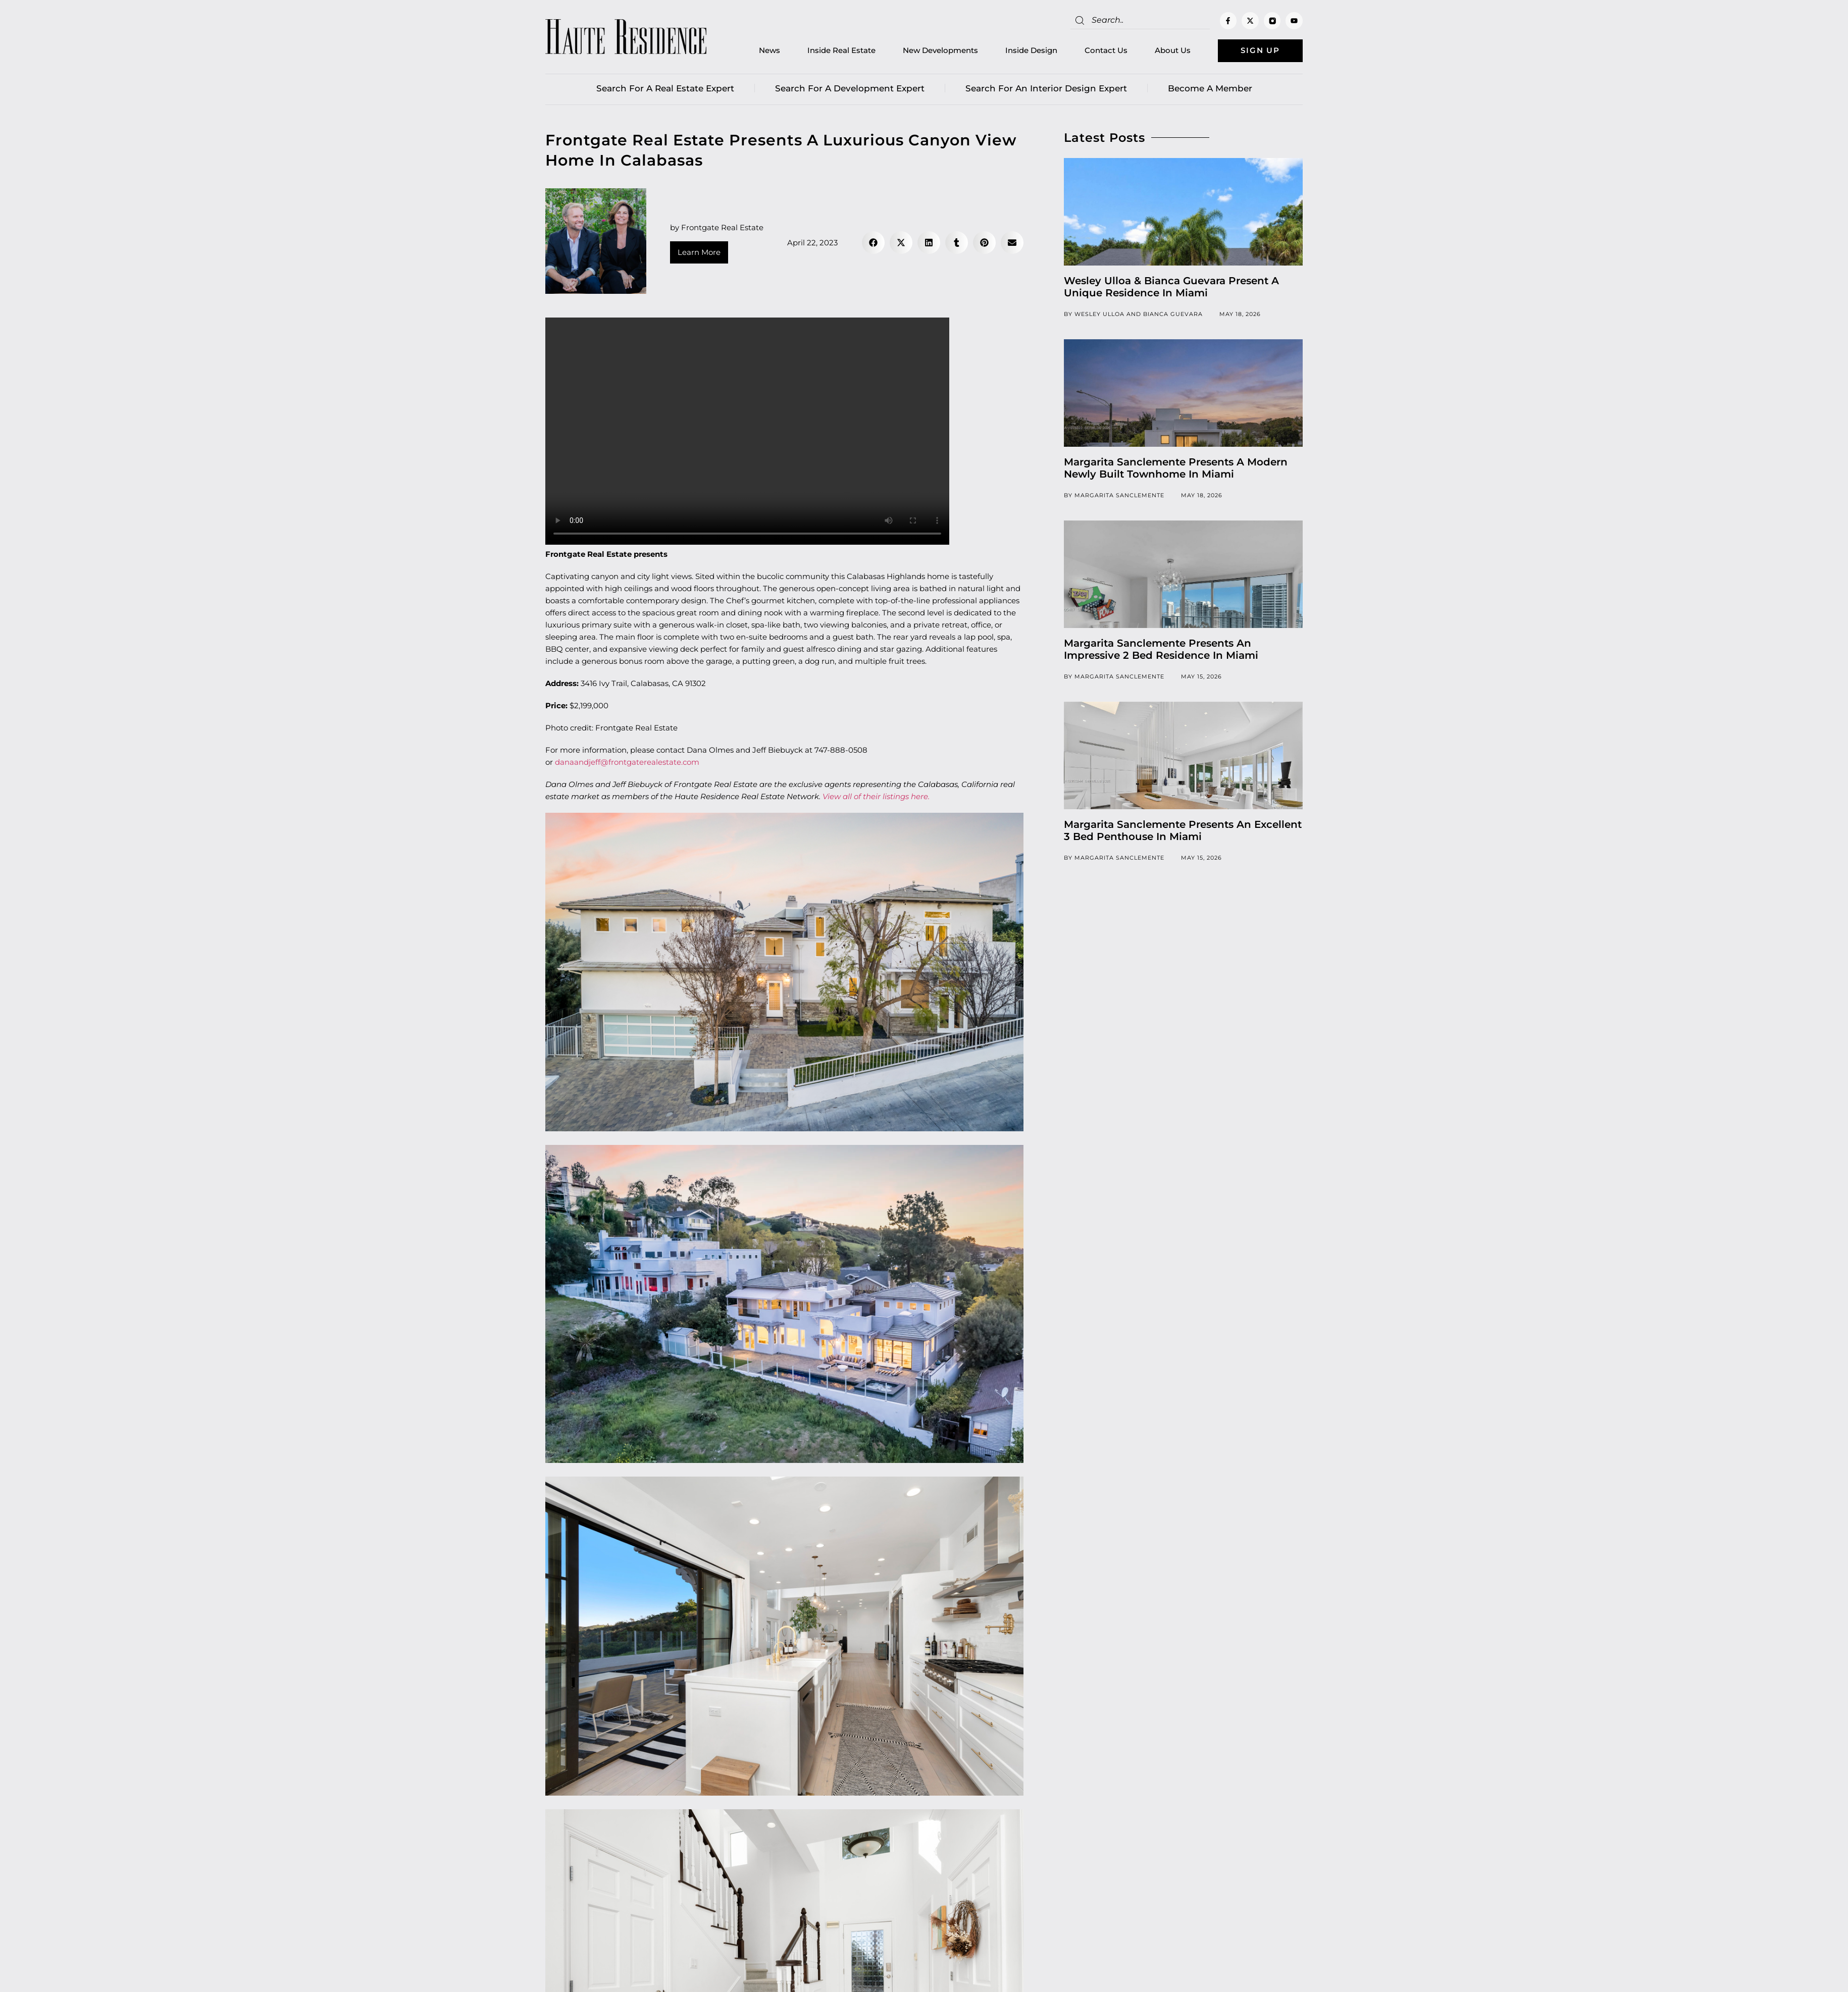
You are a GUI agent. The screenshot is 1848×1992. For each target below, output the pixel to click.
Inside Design (1030, 51)
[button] (873, 243)
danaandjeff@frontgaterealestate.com (627, 762)
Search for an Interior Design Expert (1046, 88)
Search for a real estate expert (665, 88)
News (768, 51)
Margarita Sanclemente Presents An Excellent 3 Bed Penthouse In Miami (1183, 830)
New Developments (939, 51)
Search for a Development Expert (850, 88)
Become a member (1210, 88)
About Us (1172, 51)
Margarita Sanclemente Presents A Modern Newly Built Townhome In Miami (1176, 468)
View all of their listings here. (876, 797)
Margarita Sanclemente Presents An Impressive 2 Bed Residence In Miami (1161, 649)
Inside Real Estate (840, 51)
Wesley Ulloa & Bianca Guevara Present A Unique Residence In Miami (1171, 287)
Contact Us (1105, 51)
